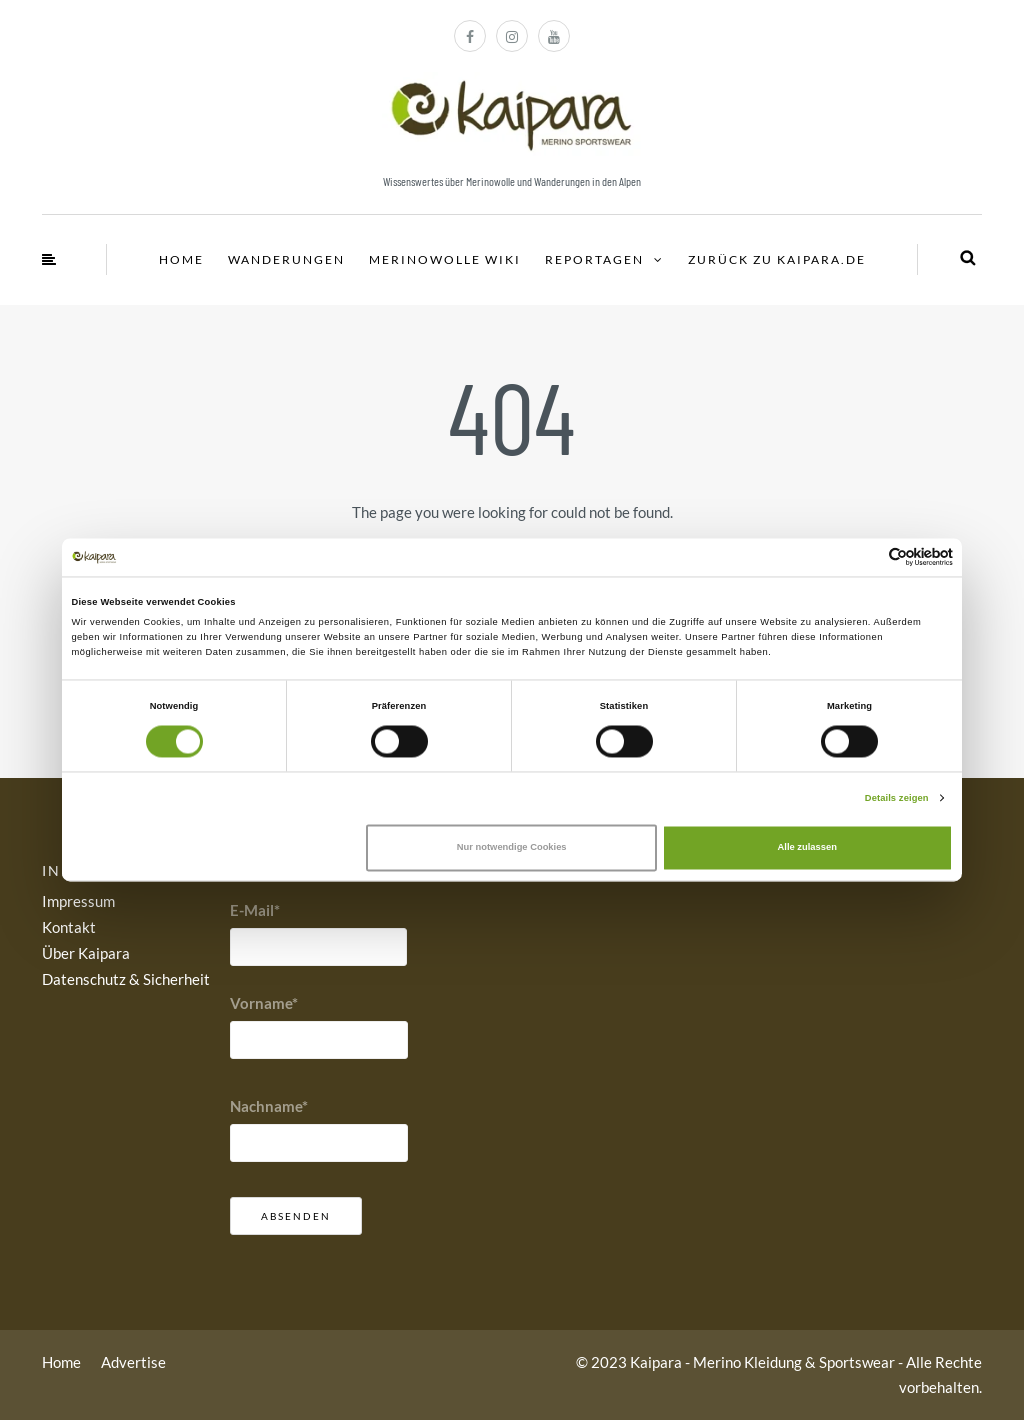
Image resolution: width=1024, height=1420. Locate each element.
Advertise (133, 1362)
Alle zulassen (807, 848)
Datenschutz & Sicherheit (126, 979)
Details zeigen (897, 798)
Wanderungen (286, 259)
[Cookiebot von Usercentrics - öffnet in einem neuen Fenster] (865, 557)
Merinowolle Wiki (445, 259)
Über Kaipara (86, 953)
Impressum (78, 901)
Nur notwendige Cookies (512, 848)
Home (181, 259)
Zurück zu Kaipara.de (777, 259)
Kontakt (69, 927)
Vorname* (264, 1003)
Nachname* (269, 1106)
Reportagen (594, 259)
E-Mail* (255, 910)
